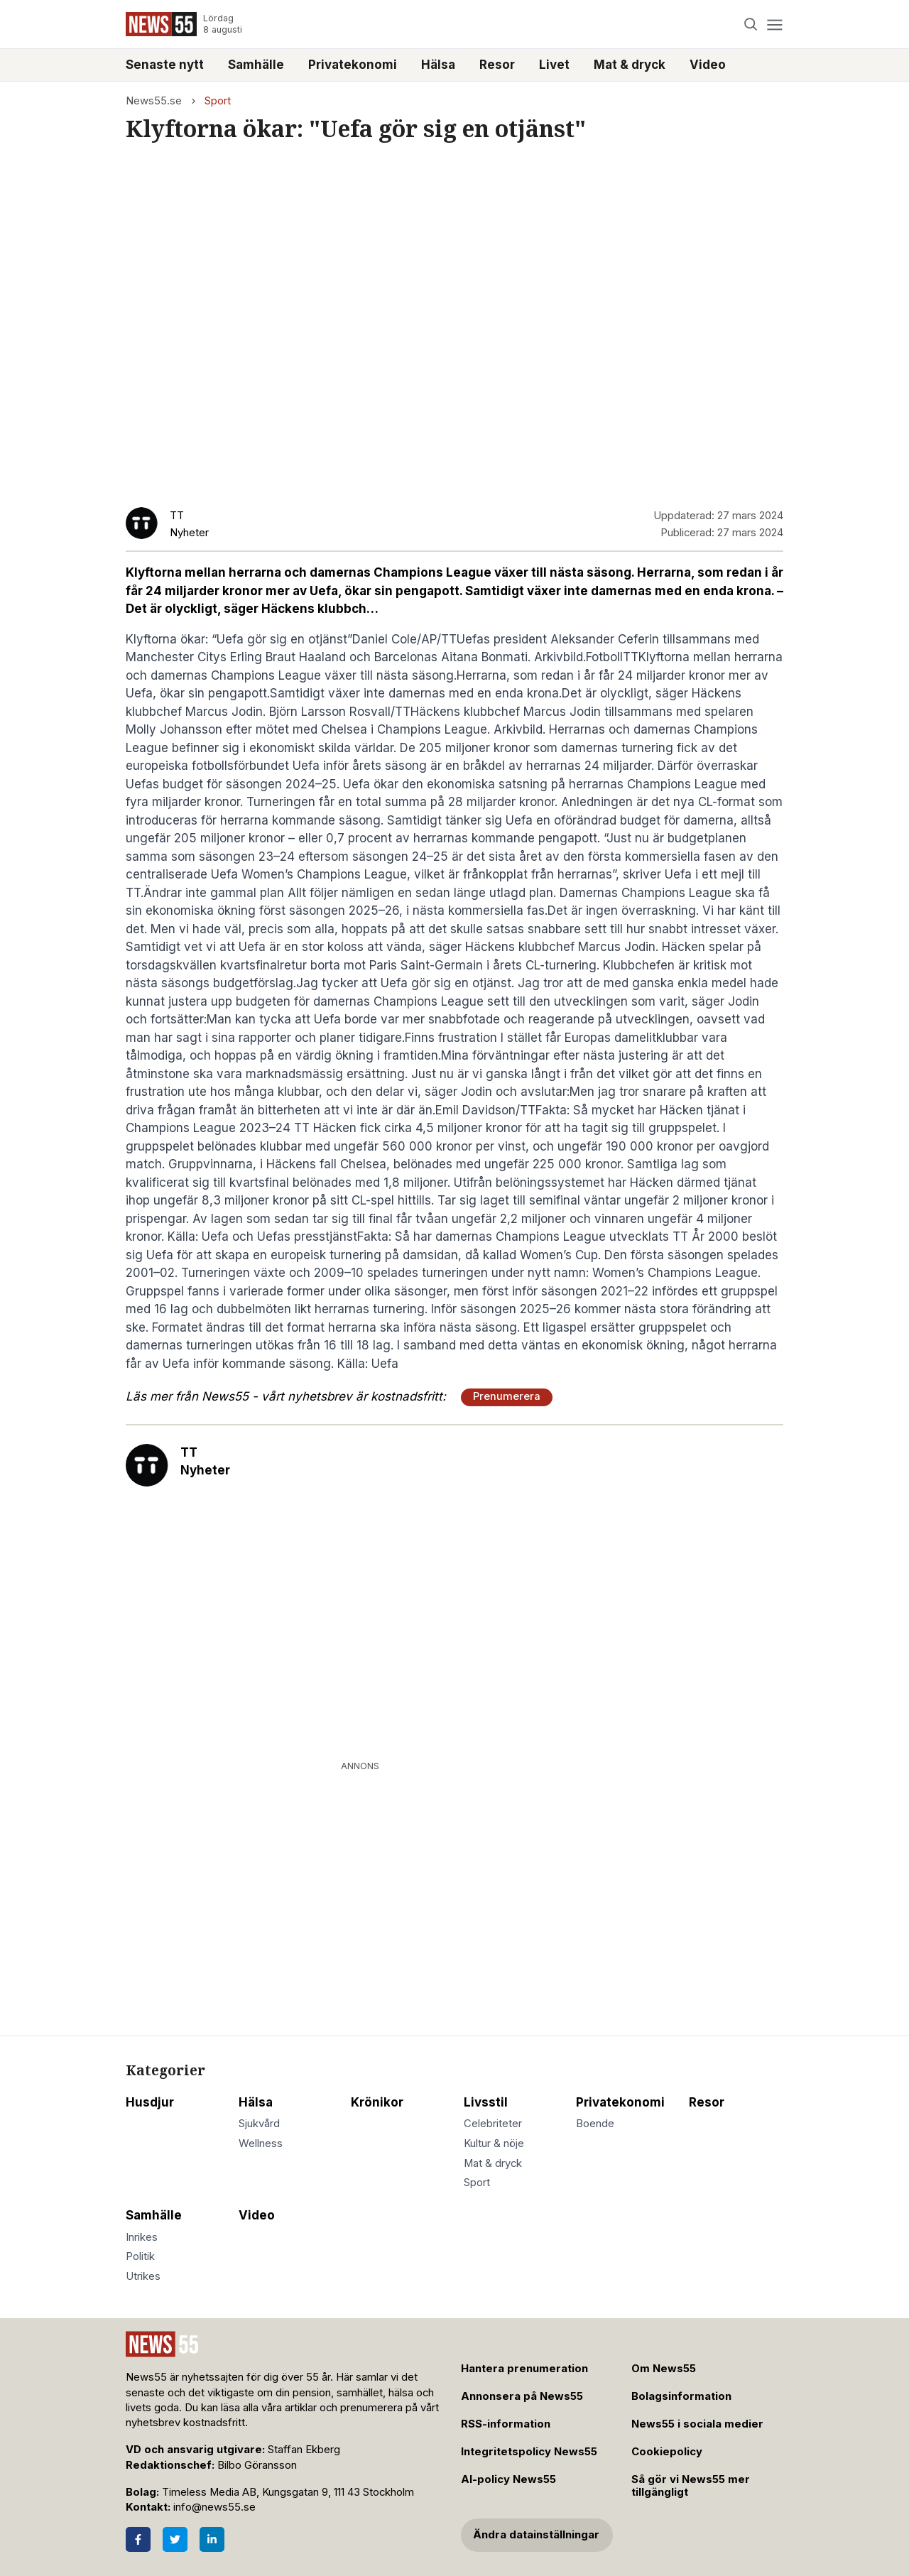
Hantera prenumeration (524, 2368)
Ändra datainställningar (536, 2534)
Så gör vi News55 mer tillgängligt (690, 2486)
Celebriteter (493, 2123)
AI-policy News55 (508, 2479)
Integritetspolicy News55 (529, 2451)
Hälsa (438, 65)
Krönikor (377, 2102)
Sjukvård (259, 2123)
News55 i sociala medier (697, 2424)
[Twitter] (175, 2539)
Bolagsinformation (681, 2396)
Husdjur (150, 2102)
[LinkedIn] (212, 2539)
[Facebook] (138, 2539)
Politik (140, 2256)
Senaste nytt (165, 65)
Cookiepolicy (666, 2451)
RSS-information (505, 2424)
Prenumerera (506, 1396)
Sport (218, 100)
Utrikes (143, 2276)
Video (708, 65)
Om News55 (663, 2368)
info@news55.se (214, 2507)
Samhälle (256, 65)
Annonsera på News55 (522, 2396)
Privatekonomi (352, 65)
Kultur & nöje (494, 2143)
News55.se (154, 100)
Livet (554, 65)
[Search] (751, 24)
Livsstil (486, 2102)
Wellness (261, 2143)
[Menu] (774, 24)
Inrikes (142, 2237)
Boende (595, 2123)
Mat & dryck (629, 65)
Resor (497, 65)
